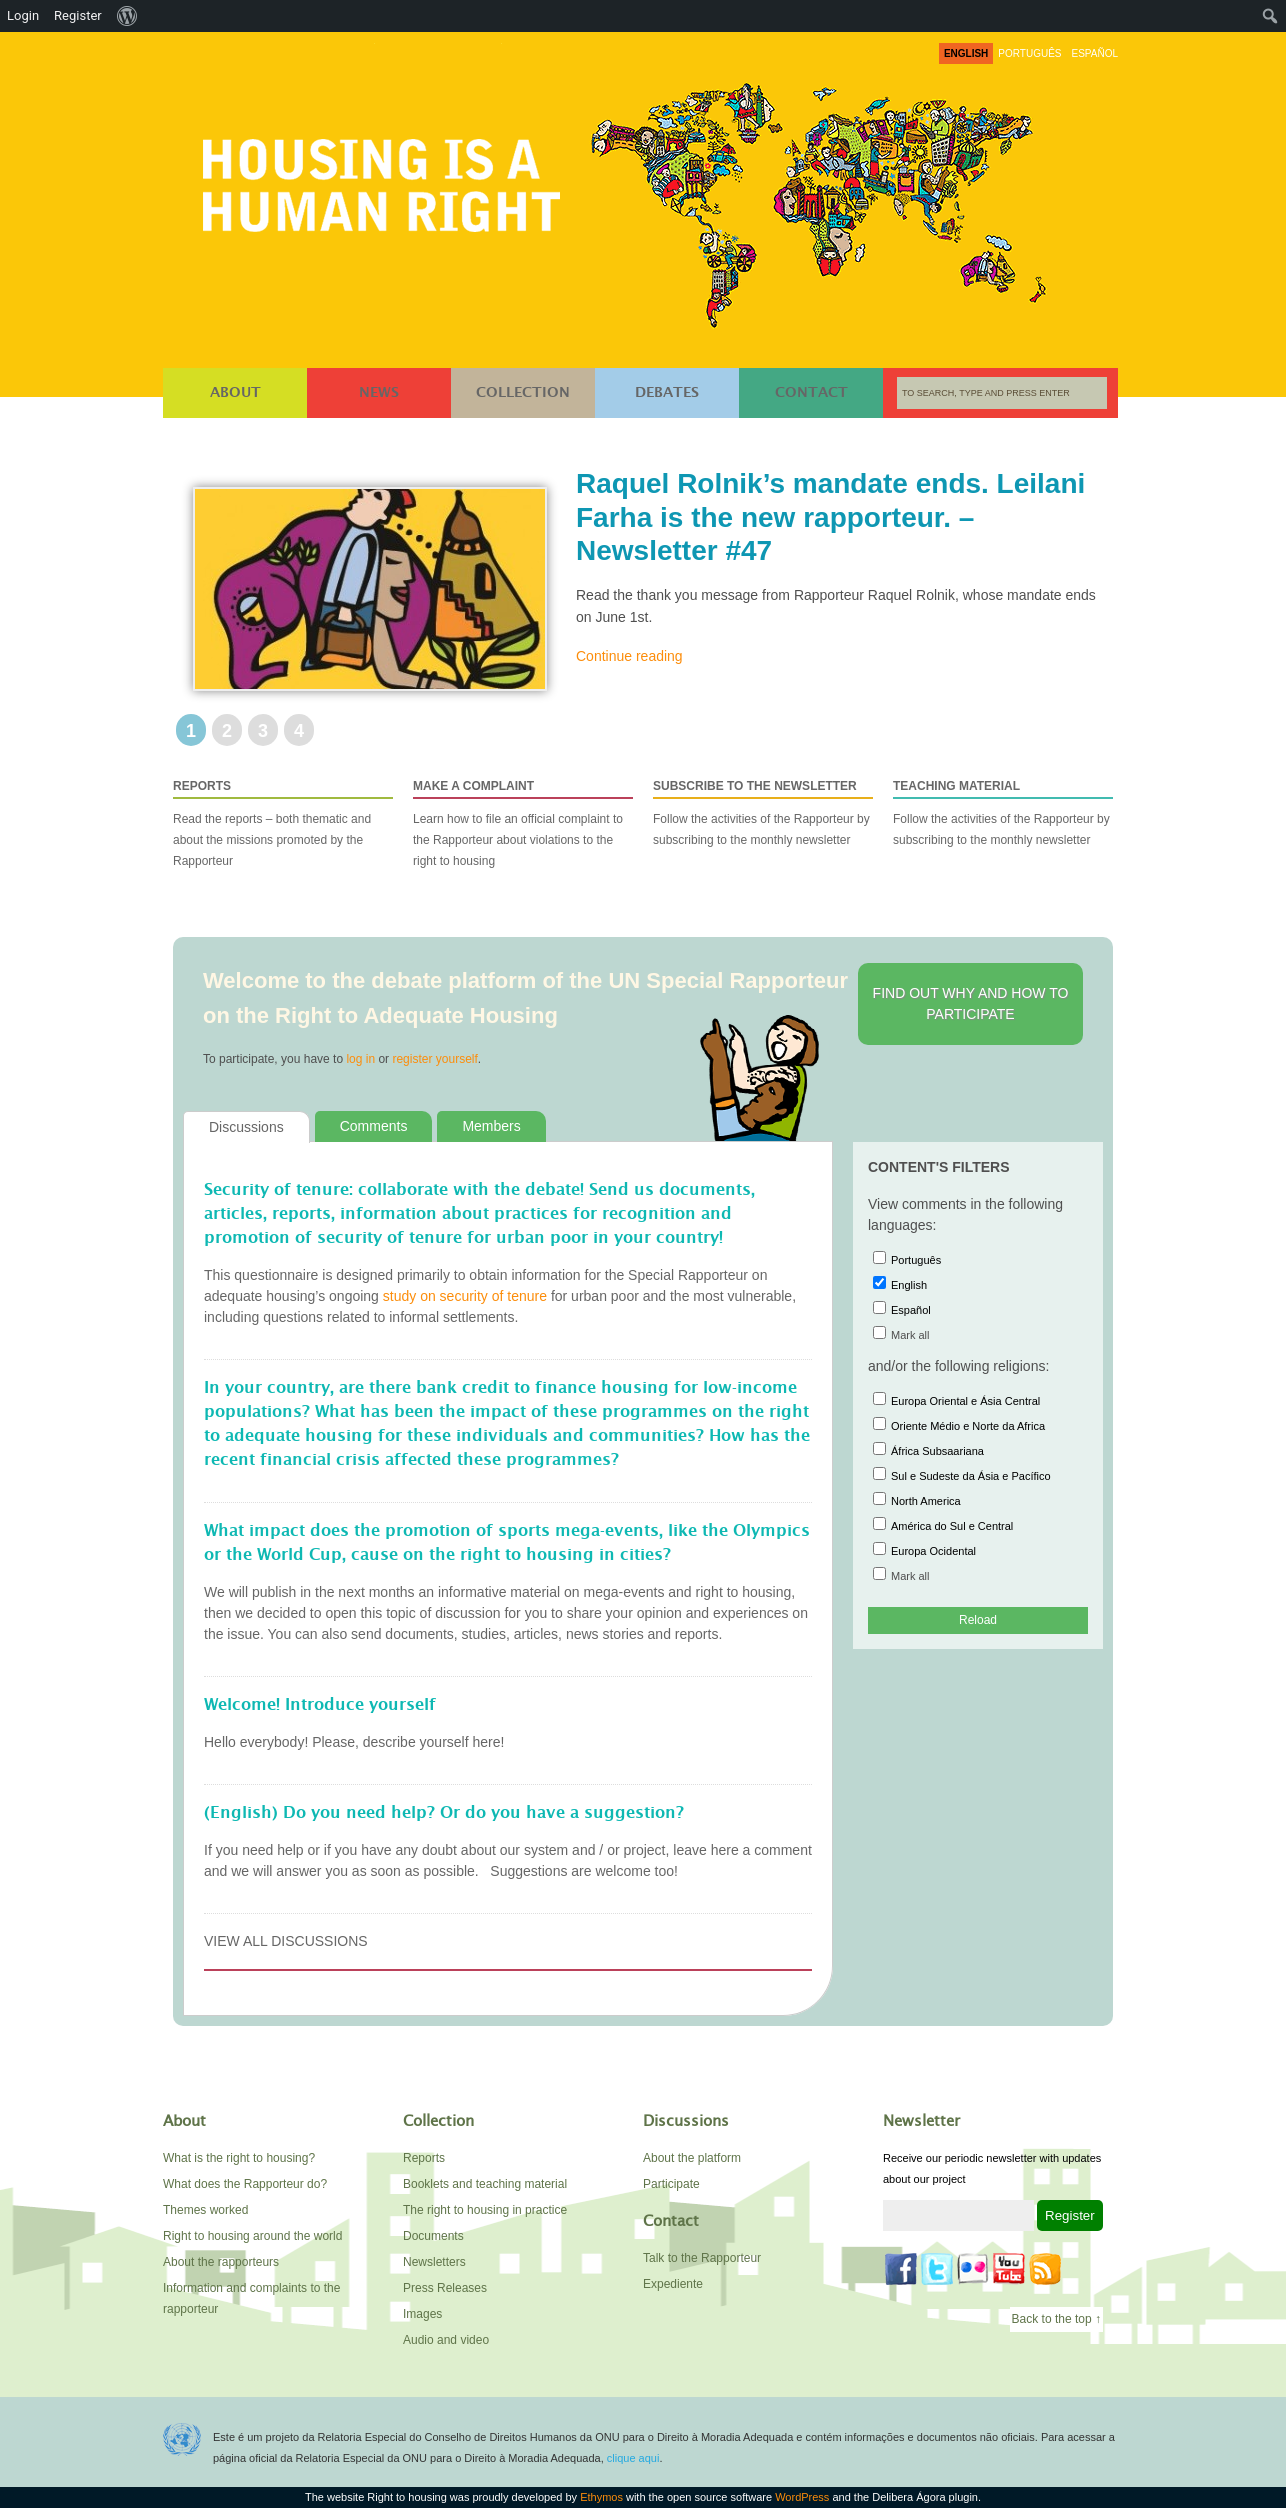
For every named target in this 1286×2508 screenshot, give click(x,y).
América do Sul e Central (943, 1526)
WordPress (802, 2497)
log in (360, 1059)
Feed (1045, 2269)
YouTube (1009, 2269)
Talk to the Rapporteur (702, 2258)
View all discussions (286, 1941)
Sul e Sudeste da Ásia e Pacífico (962, 1476)
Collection (523, 393)
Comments (374, 1126)
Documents (433, 2236)
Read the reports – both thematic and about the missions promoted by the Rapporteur (283, 822)
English (900, 1285)
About (235, 393)
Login (23, 15)
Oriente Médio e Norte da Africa (959, 1426)
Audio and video (446, 2340)
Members (491, 1126)
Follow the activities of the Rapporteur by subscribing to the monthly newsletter (763, 811)
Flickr (973, 2269)
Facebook (901, 2269)
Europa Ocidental (924, 1551)
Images (422, 2314)
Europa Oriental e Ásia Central (956, 1401)
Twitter (937, 2269)
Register (78, 15)
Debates (667, 393)
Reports (424, 2158)
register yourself (434, 1059)
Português (907, 1260)
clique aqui (633, 2458)
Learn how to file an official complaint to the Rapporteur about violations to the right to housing (523, 822)
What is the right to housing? (239, 2158)
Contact (811, 393)
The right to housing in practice (485, 2210)
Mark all (901, 1335)
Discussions (246, 1127)
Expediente (673, 2284)
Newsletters (434, 2262)
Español (902, 1310)
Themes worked (205, 2210)
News (379, 393)
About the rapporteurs (221, 2262)
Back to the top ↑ (1056, 2319)
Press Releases (445, 2288)
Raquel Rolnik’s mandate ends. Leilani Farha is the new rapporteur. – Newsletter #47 (830, 517)
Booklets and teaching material (485, 2184)
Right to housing (387, 181)
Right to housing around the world (252, 2236)
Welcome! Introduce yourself (320, 1705)
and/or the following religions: (958, 1366)
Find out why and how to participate (971, 1003)
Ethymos (601, 2497)
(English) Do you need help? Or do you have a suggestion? (444, 1813)
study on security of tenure (465, 1296)
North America (917, 1501)
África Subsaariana (928, 1451)
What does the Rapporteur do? (245, 2184)
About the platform (692, 2158)
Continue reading (629, 656)
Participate (671, 2184)
